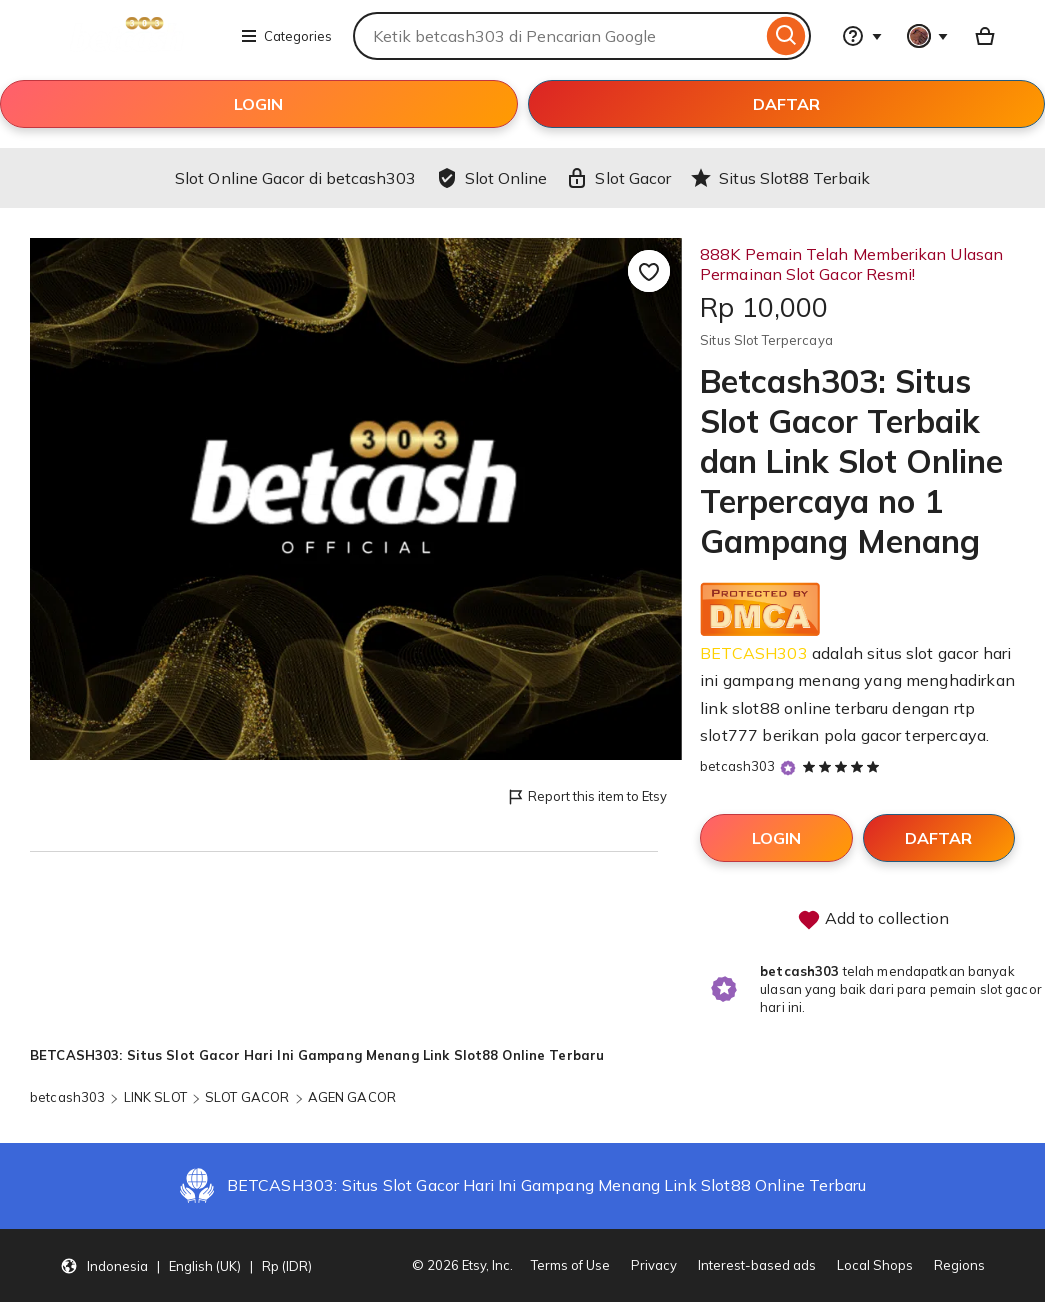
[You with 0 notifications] (928, 36)
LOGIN (258, 104)
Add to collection (873, 920)
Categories (286, 36)
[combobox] (557, 36)
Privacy (654, 1265)
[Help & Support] (862, 36)
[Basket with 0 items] (985, 36)
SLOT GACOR (247, 1097)
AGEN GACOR (352, 1097)
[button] (186, 1266)
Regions (959, 1265)
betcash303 (737, 766)
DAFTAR (786, 104)
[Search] (786, 36)
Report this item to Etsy (586, 797)
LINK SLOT (155, 1097)
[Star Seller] (788, 767)
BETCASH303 (754, 653)
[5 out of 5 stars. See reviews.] (844, 766)
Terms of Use (570, 1265)
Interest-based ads (757, 1265)
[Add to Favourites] (649, 271)
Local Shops (875, 1265)
